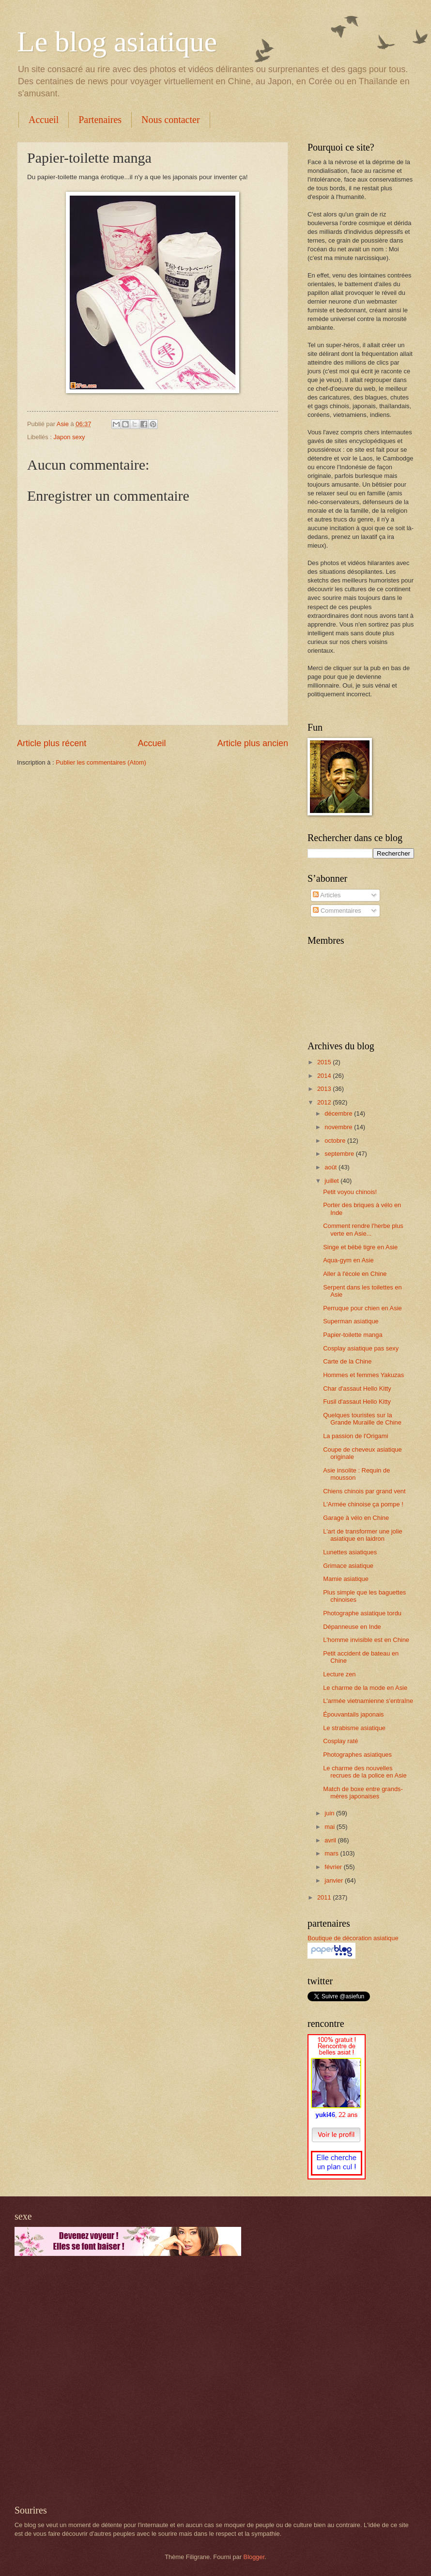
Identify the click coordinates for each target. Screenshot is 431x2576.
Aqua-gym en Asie (348, 1260)
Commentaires (337, 910)
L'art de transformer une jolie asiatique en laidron (362, 1535)
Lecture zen (339, 1674)
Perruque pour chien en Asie (362, 1308)
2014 (325, 1075)
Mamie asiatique (346, 1578)
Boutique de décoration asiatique (353, 1938)
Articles (326, 895)
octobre (335, 1140)
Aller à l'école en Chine (354, 1273)
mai (330, 1826)
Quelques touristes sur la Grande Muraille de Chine (362, 1418)
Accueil (44, 119)
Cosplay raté (340, 1741)
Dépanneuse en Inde (352, 1626)
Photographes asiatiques (357, 1754)
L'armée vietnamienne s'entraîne (368, 1700)
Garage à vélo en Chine (356, 1517)
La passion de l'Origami (355, 1436)
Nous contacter (170, 119)
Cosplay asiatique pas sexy (361, 1348)
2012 (325, 1102)
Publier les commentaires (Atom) (101, 762)
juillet (332, 1180)
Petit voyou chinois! (350, 1192)
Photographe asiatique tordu (362, 1613)
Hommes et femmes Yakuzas (363, 1375)
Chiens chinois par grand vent (364, 1491)
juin (330, 1813)
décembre (339, 1113)
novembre (339, 1127)
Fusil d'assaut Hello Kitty (357, 1401)
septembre (339, 1153)
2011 (325, 1897)
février (333, 1867)
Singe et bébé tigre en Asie (360, 1247)
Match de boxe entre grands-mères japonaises (363, 1792)
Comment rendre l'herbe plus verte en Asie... (363, 1229)
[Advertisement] (107, 2380)
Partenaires (100, 119)
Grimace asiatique (348, 1565)
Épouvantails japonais (353, 1714)
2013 (325, 1088)
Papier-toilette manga (352, 1334)
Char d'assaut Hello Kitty (357, 1388)
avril (331, 1840)
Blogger (254, 2557)
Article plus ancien (252, 743)
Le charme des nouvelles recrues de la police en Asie (364, 1771)
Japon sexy (69, 437)
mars (332, 1853)
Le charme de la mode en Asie (365, 1687)
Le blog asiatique (117, 42)
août (331, 1167)
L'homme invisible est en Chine (366, 1639)
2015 (325, 1062)
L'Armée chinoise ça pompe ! (363, 1504)
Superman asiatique (351, 1321)
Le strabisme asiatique (354, 1728)
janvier (334, 1880)
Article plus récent (51, 743)
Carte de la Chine (347, 1361)
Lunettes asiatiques (350, 1552)
